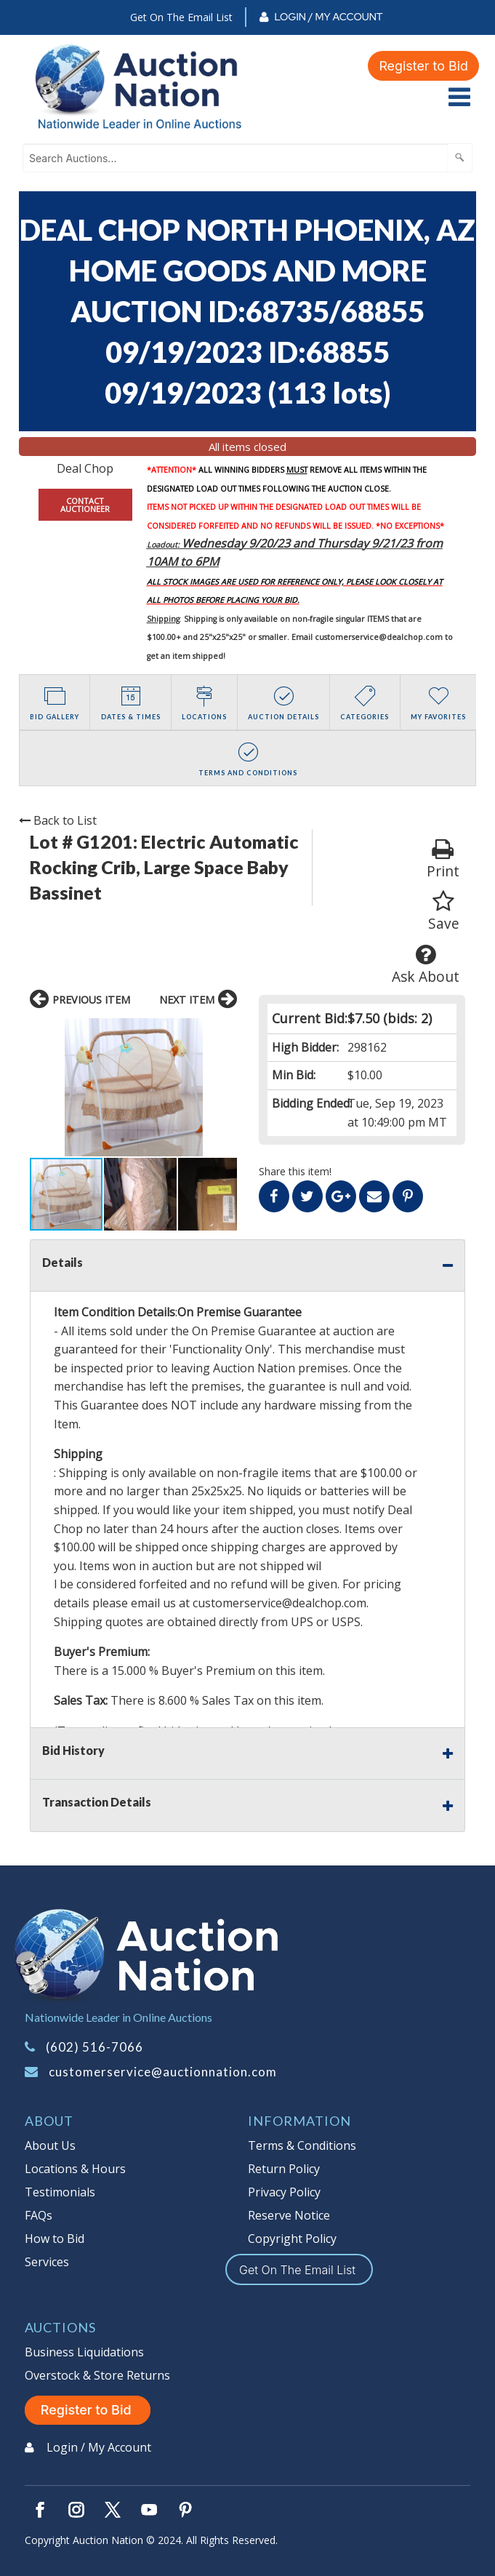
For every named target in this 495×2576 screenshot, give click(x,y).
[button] (43, 1087)
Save (443, 911)
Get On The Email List (181, 17)
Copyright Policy (292, 2239)
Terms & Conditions (302, 2145)
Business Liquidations (84, 2352)
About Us (50, 2145)
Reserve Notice (289, 2215)
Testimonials (60, 2192)
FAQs (38, 2215)
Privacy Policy (284, 2192)
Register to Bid (423, 65)
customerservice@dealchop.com (379, 637)
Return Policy (284, 2169)
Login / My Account (328, 16)
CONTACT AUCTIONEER (85, 504)
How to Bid (54, 2239)
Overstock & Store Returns (97, 2375)
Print (443, 859)
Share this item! (295, 1171)
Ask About (425, 964)
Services (47, 2262)
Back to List (58, 820)
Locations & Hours (75, 2169)
